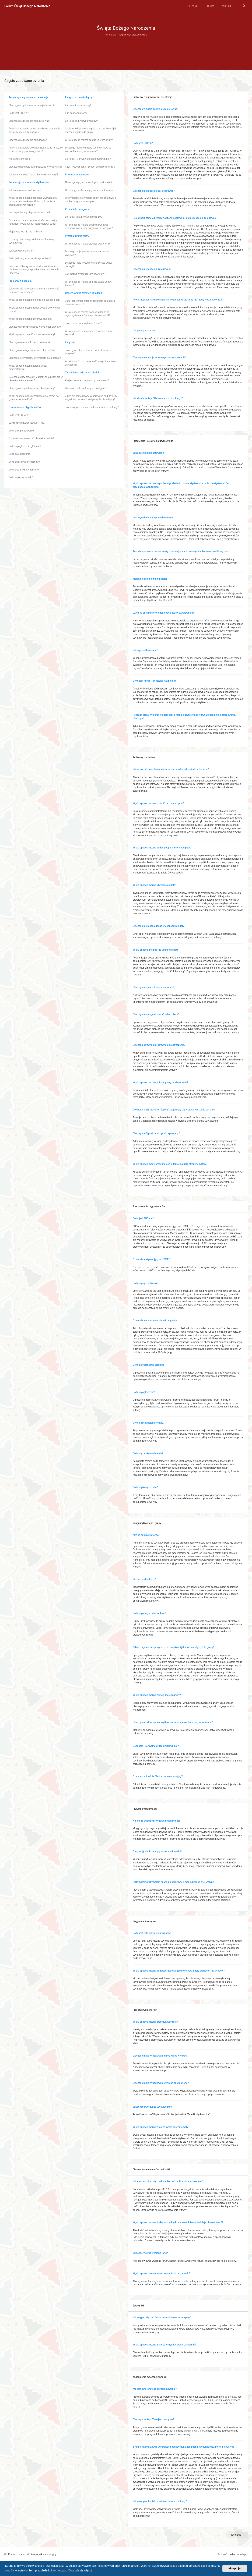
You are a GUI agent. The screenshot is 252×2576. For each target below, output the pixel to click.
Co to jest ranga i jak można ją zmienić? (30, 258)
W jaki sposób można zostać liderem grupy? (89, 140)
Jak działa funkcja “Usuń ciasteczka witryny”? (33, 174)
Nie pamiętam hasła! (20, 158)
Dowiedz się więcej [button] (80, 2570)
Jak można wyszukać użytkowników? (85, 274)
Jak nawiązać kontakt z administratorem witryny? (92, 407)
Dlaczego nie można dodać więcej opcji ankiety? (35, 326)
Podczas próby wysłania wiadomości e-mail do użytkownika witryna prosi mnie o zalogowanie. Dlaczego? (34, 269)
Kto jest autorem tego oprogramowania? (87, 380)
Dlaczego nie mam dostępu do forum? (29, 342)
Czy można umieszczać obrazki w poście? (31, 438)
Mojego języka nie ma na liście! (26, 231)
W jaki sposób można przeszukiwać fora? (87, 243)
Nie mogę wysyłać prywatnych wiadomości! (89, 182)
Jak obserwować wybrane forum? (83, 323)
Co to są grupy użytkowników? (81, 120)
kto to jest (193, 2461)
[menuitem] (244, 6)
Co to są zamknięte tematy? (24, 469)
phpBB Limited (228, 2396)
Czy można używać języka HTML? (27, 422)
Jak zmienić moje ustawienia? (25, 190)
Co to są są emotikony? (21, 430)
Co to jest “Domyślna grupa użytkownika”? (88, 158)
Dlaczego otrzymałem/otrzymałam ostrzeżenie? (35, 357)
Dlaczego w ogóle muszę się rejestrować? (31, 105)
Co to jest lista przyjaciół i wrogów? (84, 216)
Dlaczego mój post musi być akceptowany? (32, 388)
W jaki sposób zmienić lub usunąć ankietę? (32, 334)
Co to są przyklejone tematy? (24, 461)
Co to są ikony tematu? (21, 477)
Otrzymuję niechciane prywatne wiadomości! (89, 190)
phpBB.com (164, 600)
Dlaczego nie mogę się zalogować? (28, 140)
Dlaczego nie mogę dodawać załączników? (32, 350)
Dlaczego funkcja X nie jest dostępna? (85, 388)
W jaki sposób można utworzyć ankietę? (30, 318)
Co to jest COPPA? (19, 113)
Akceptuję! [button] (234, 2568)
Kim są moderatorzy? (76, 113)
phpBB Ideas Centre (194, 2430)
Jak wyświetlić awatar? (21, 250)
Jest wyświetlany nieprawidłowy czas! (29, 212)
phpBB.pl (146, 600)
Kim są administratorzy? (78, 105)
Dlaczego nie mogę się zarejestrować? (29, 120)
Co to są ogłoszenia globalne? (25, 446)
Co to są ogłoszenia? (20, 453)
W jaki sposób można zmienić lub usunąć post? (34, 299)
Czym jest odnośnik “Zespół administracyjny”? (90, 166)
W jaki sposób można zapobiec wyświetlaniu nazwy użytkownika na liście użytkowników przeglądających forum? (33, 201)
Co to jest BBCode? (19, 415)
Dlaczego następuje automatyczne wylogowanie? (35, 166)
